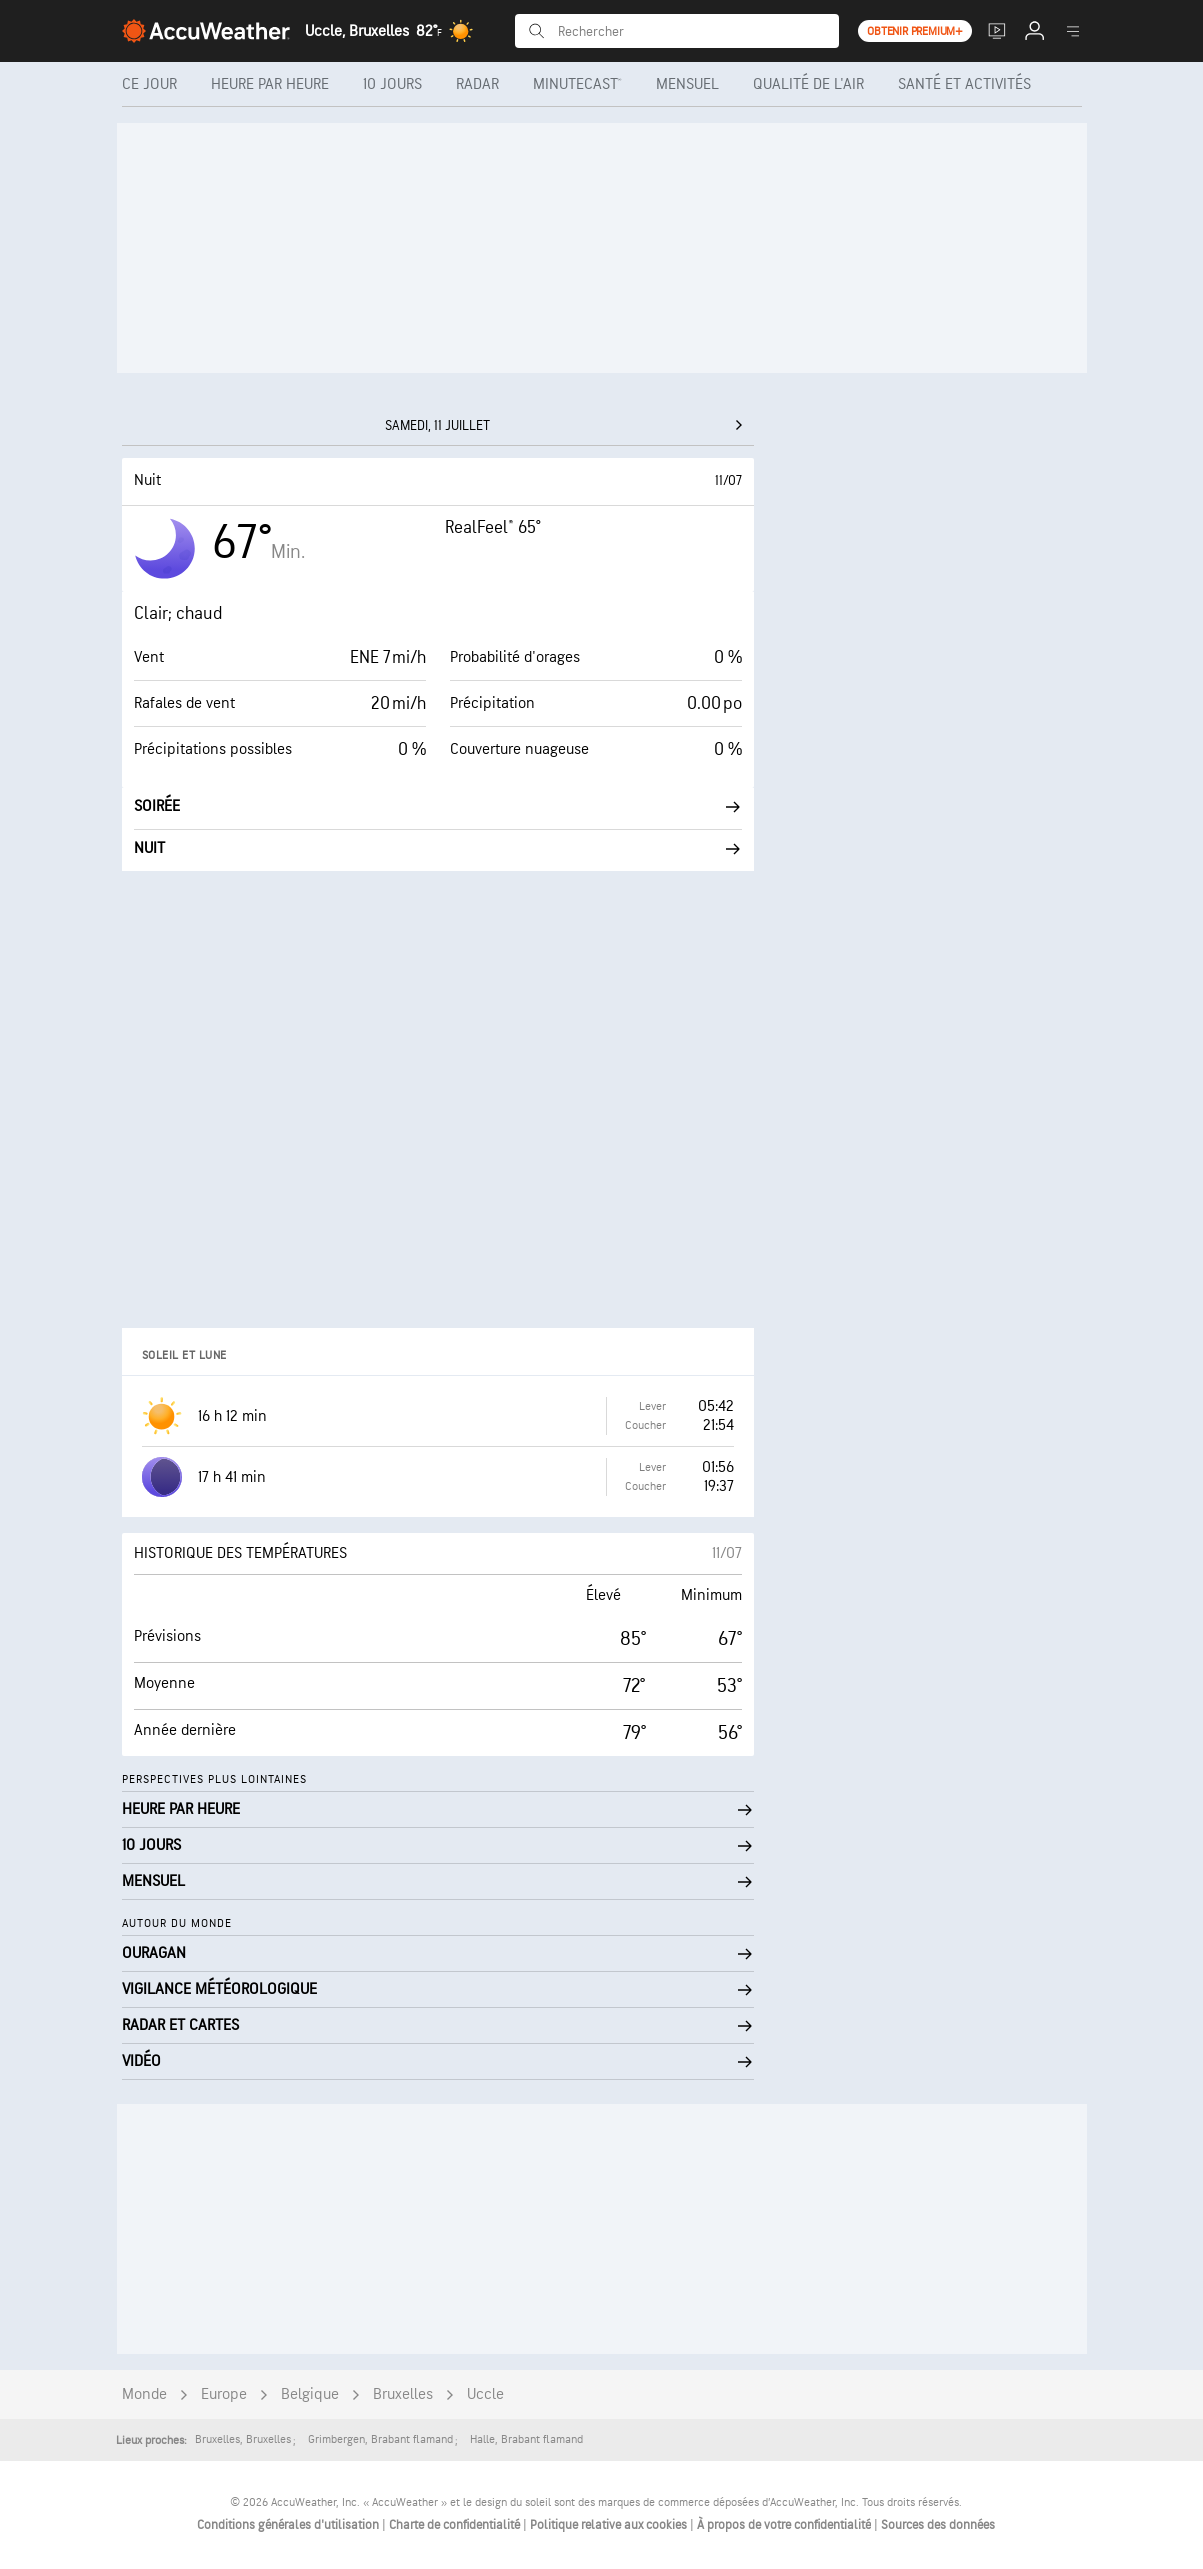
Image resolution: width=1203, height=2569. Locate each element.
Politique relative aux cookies (610, 2525)
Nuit (438, 848)
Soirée (438, 806)
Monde (144, 2394)
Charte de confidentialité (456, 2525)
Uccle (485, 2394)
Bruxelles (403, 2394)
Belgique (310, 2394)
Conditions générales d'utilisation (289, 2525)
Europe (224, 2394)
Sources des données (938, 2525)
